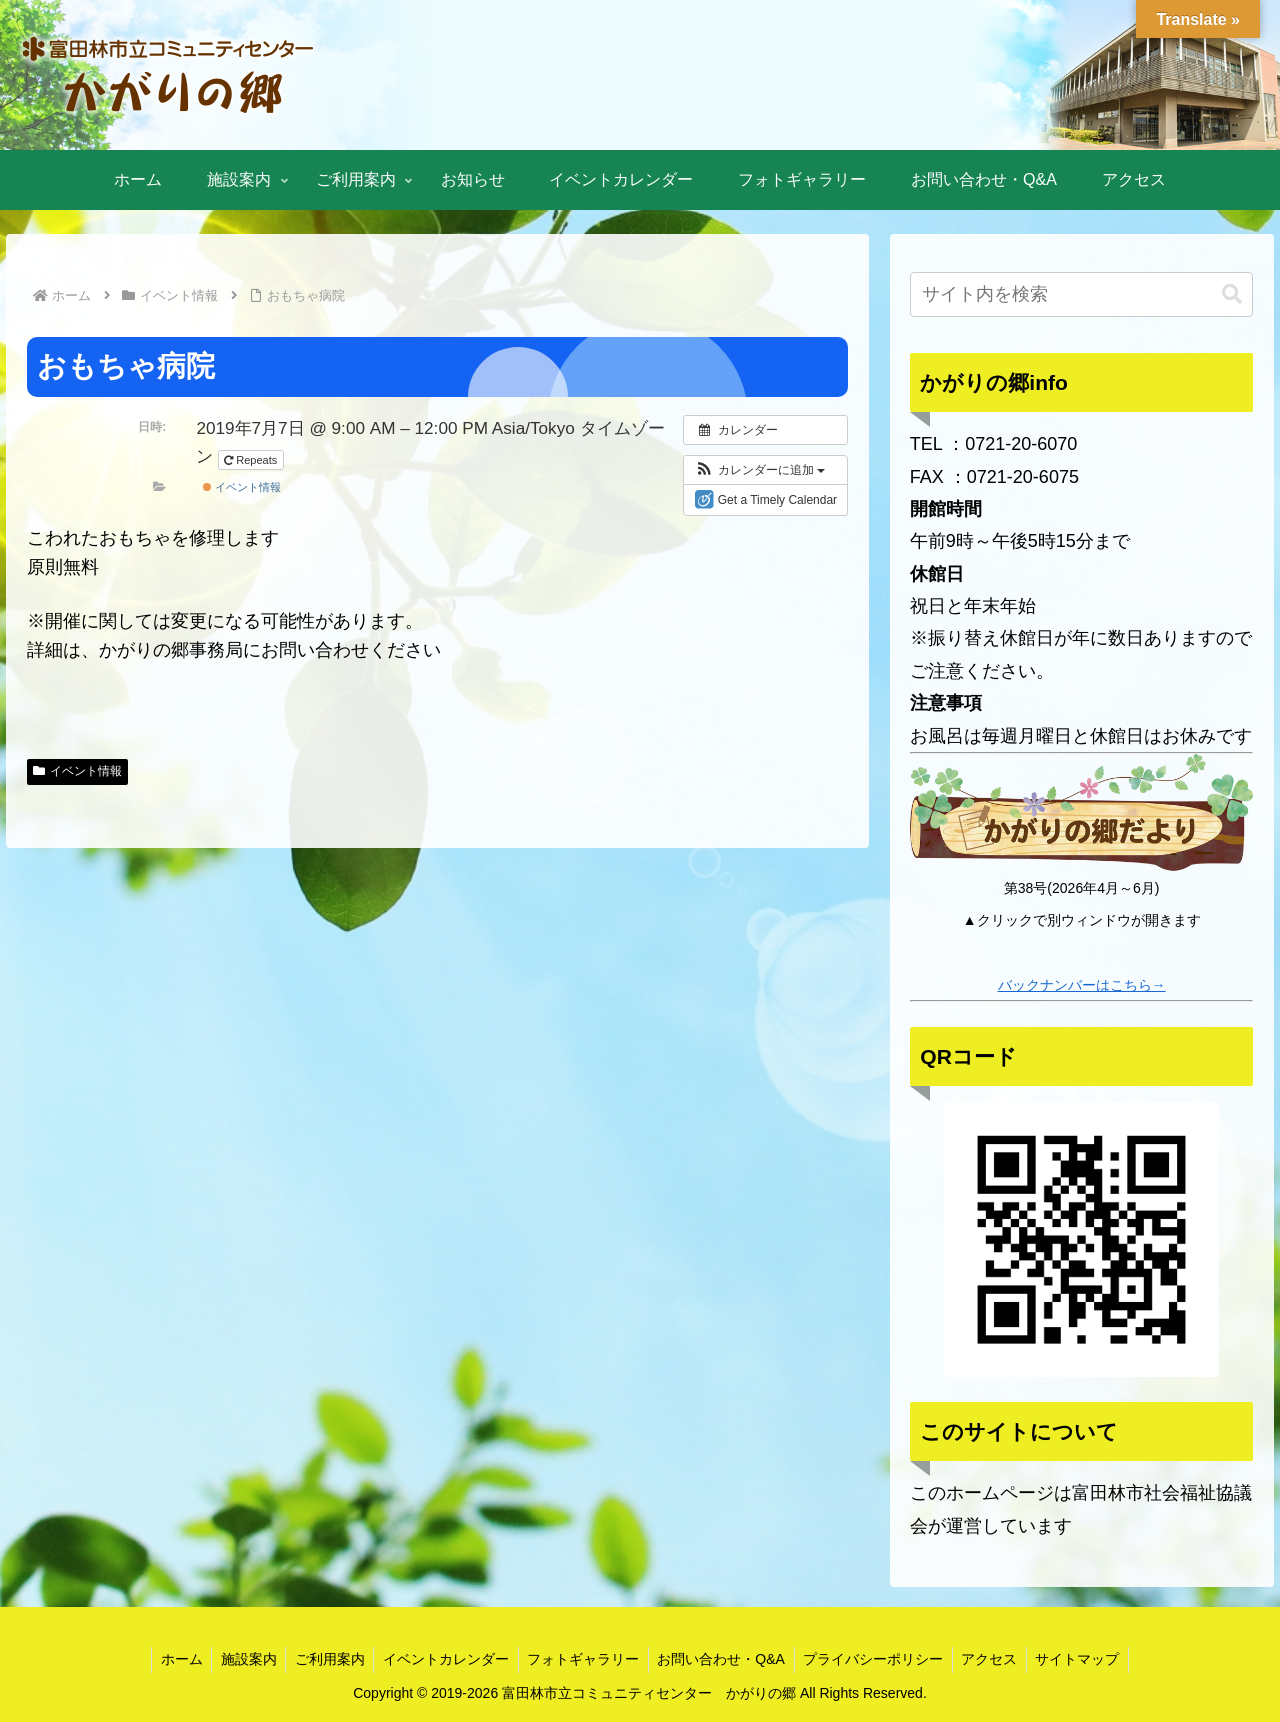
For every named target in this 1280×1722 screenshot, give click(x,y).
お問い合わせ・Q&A (724, 1659)
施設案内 (240, 1659)
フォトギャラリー (583, 1659)
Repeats (252, 460)
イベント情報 (242, 487)
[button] (759, 470)
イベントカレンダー (443, 1659)
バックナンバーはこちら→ (1082, 985)
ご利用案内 (324, 1659)
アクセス (998, 1659)
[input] (1082, 294)
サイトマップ (1089, 1659)
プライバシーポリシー (879, 1659)
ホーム (170, 1659)
